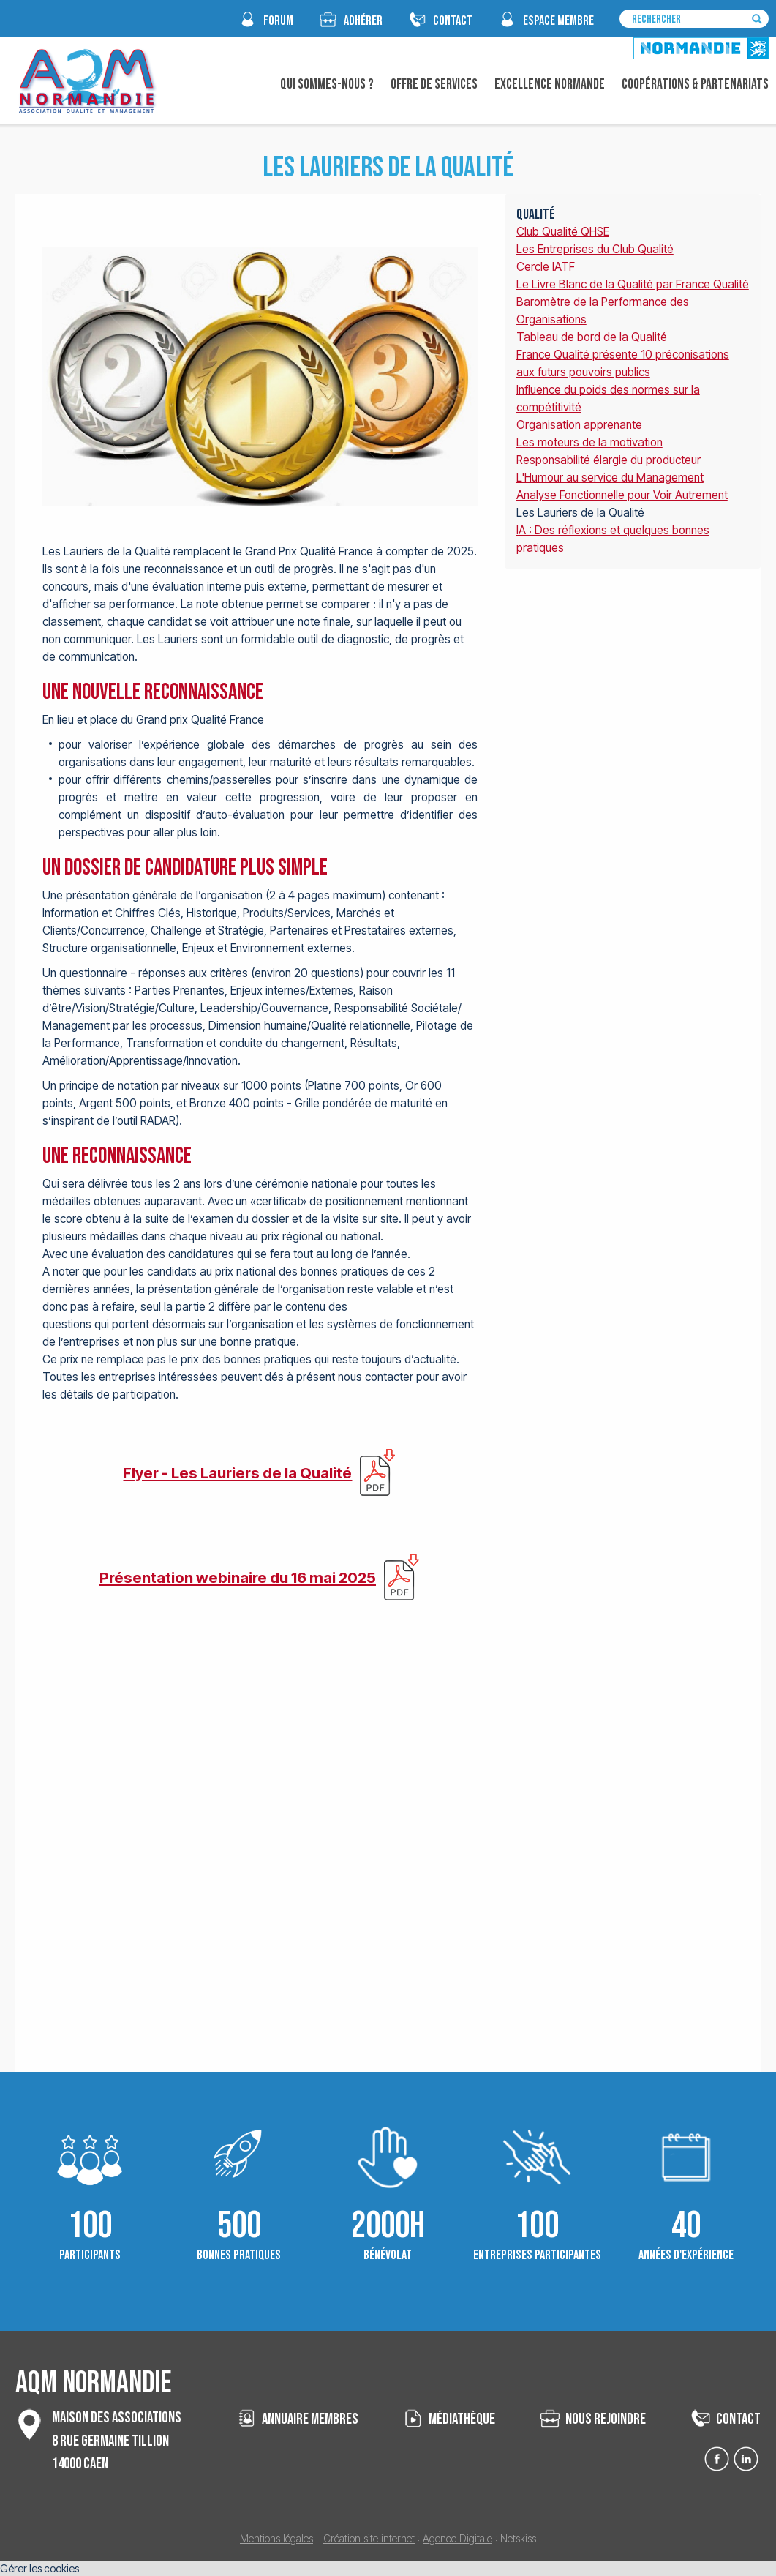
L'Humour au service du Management (610, 477)
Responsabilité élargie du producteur (608, 460)
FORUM (278, 21)
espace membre (558, 21)
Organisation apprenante (579, 425)
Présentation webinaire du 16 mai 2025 (237, 1577)
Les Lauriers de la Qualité (580, 513)
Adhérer (363, 21)
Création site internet (369, 2538)
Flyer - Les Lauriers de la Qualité (237, 1473)
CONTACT (452, 21)
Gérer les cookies (39, 2568)
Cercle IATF (545, 267)
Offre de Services (434, 84)
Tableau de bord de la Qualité (591, 337)
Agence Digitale (457, 2538)
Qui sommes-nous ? (327, 84)
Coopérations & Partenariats (695, 84)
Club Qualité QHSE (562, 232)
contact (738, 2419)
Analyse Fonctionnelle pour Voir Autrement (622, 495)
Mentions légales (276, 2538)
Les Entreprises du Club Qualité (595, 249)
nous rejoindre (605, 2419)
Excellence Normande (549, 84)
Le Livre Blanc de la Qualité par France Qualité (632, 284)
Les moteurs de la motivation (589, 442)
